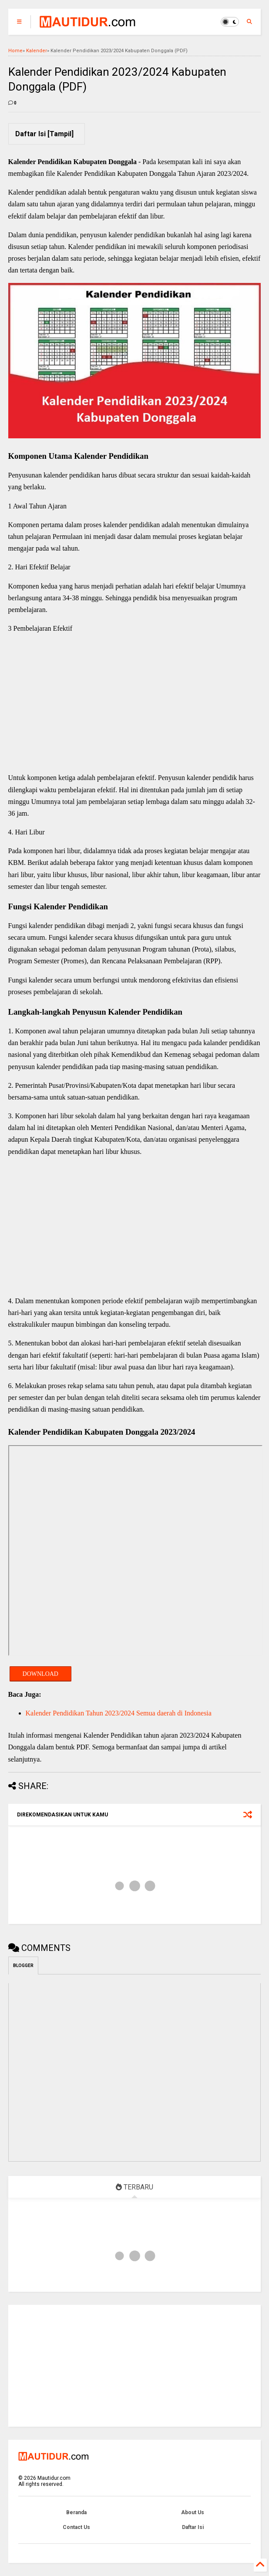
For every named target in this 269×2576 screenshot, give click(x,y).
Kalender (36, 51)
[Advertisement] (134, 704)
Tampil (60, 134)
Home (15, 51)
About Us (192, 2512)
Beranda (76, 2512)
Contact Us (76, 2527)
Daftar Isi (193, 2527)
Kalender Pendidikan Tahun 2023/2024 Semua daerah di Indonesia (119, 1713)
